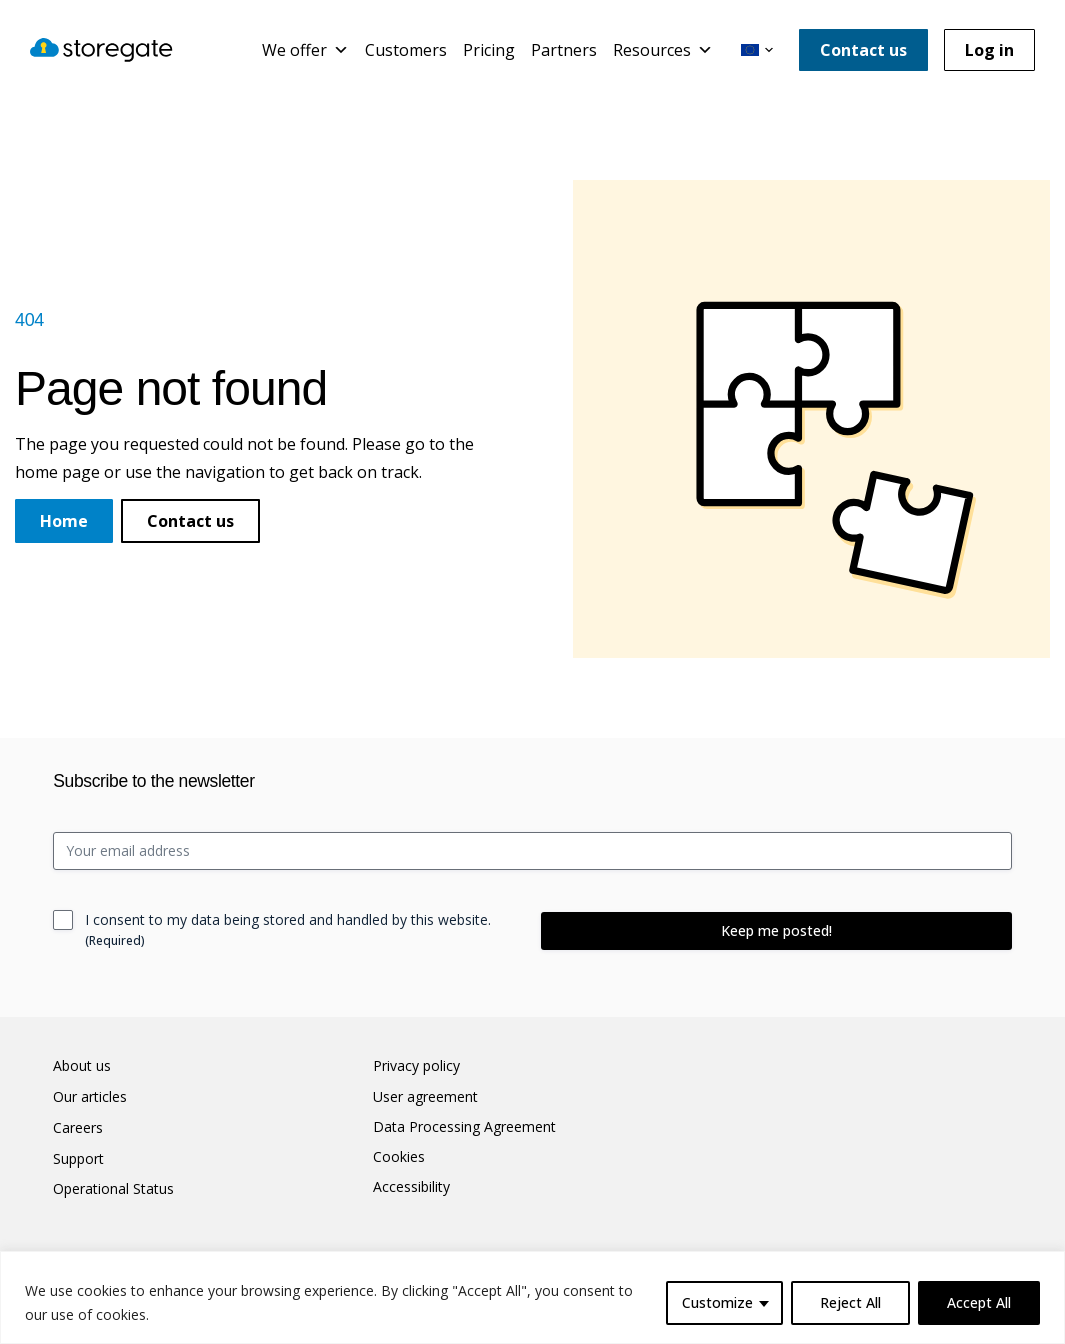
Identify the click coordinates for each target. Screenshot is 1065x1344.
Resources (663, 50)
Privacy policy (416, 1066)
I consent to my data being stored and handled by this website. (288, 929)
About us (82, 1066)
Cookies (399, 1157)
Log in (989, 50)
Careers (78, 1128)
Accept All (979, 1302)
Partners (564, 50)
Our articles (90, 1097)
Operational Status (113, 1189)
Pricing (489, 50)
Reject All (850, 1302)
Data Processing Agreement (464, 1127)
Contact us (863, 50)
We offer (305, 50)
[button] (757, 50)
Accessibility (411, 1187)
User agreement (425, 1097)
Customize (717, 1302)
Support (78, 1159)
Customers (406, 50)
